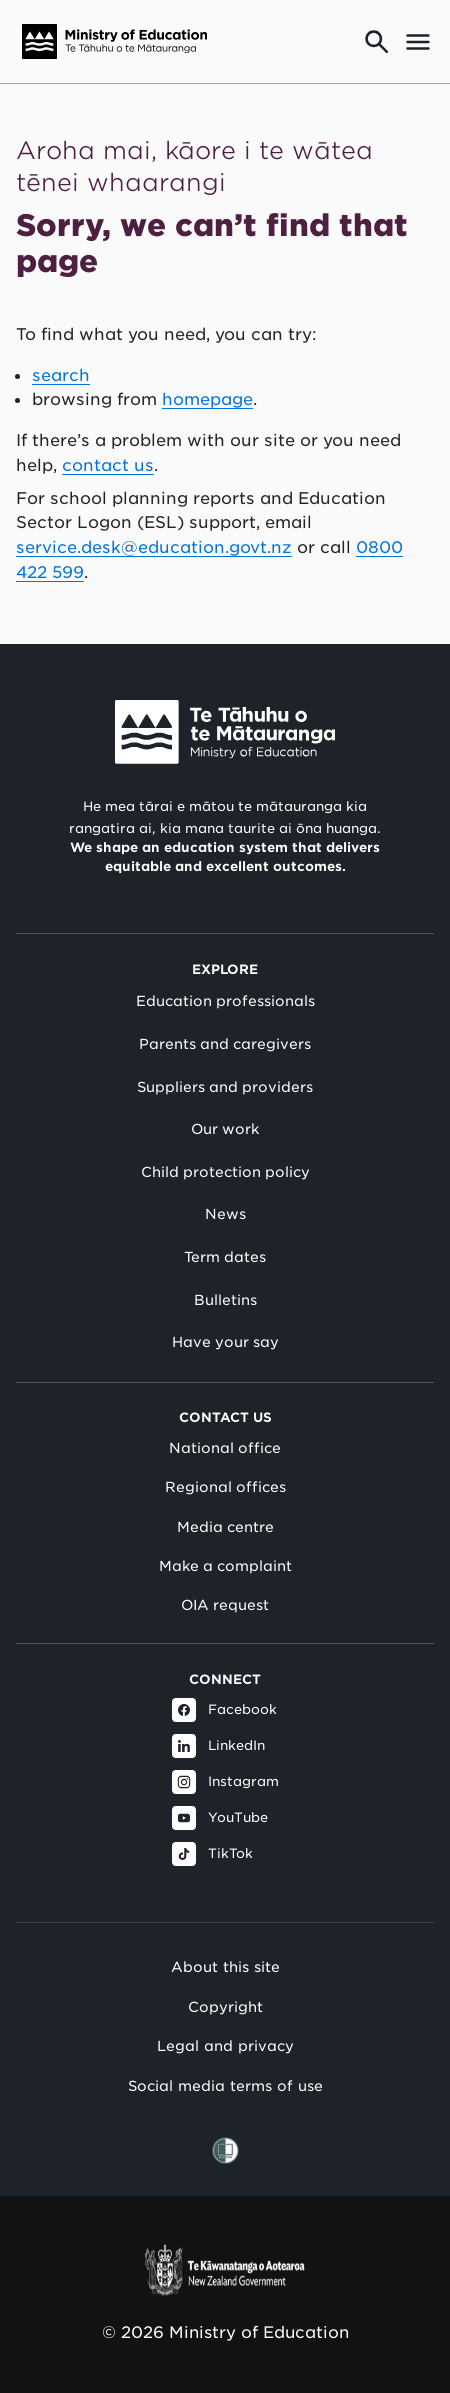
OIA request (225, 1605)
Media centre (225, 1527)
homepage (207, 399)
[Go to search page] (377, 42)
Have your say (225, 1342)
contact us (108, 465)
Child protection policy (225, 1172)
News (225, 1214)
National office (225, 1448)
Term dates (225, 1257)
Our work (225, 1129)
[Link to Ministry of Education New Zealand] (225, 732)
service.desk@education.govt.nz (154, 547)
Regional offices (225, 1487)
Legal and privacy (225, 2045)
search (61, 375)
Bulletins (225, 1300)
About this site (225, 1966)
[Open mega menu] (418, 42)
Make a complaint (225, 1566)
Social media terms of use (225, 2085)
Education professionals (225, 1001)
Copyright (225, 2006)
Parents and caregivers (225, 1044)
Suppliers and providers (225, 1087)
